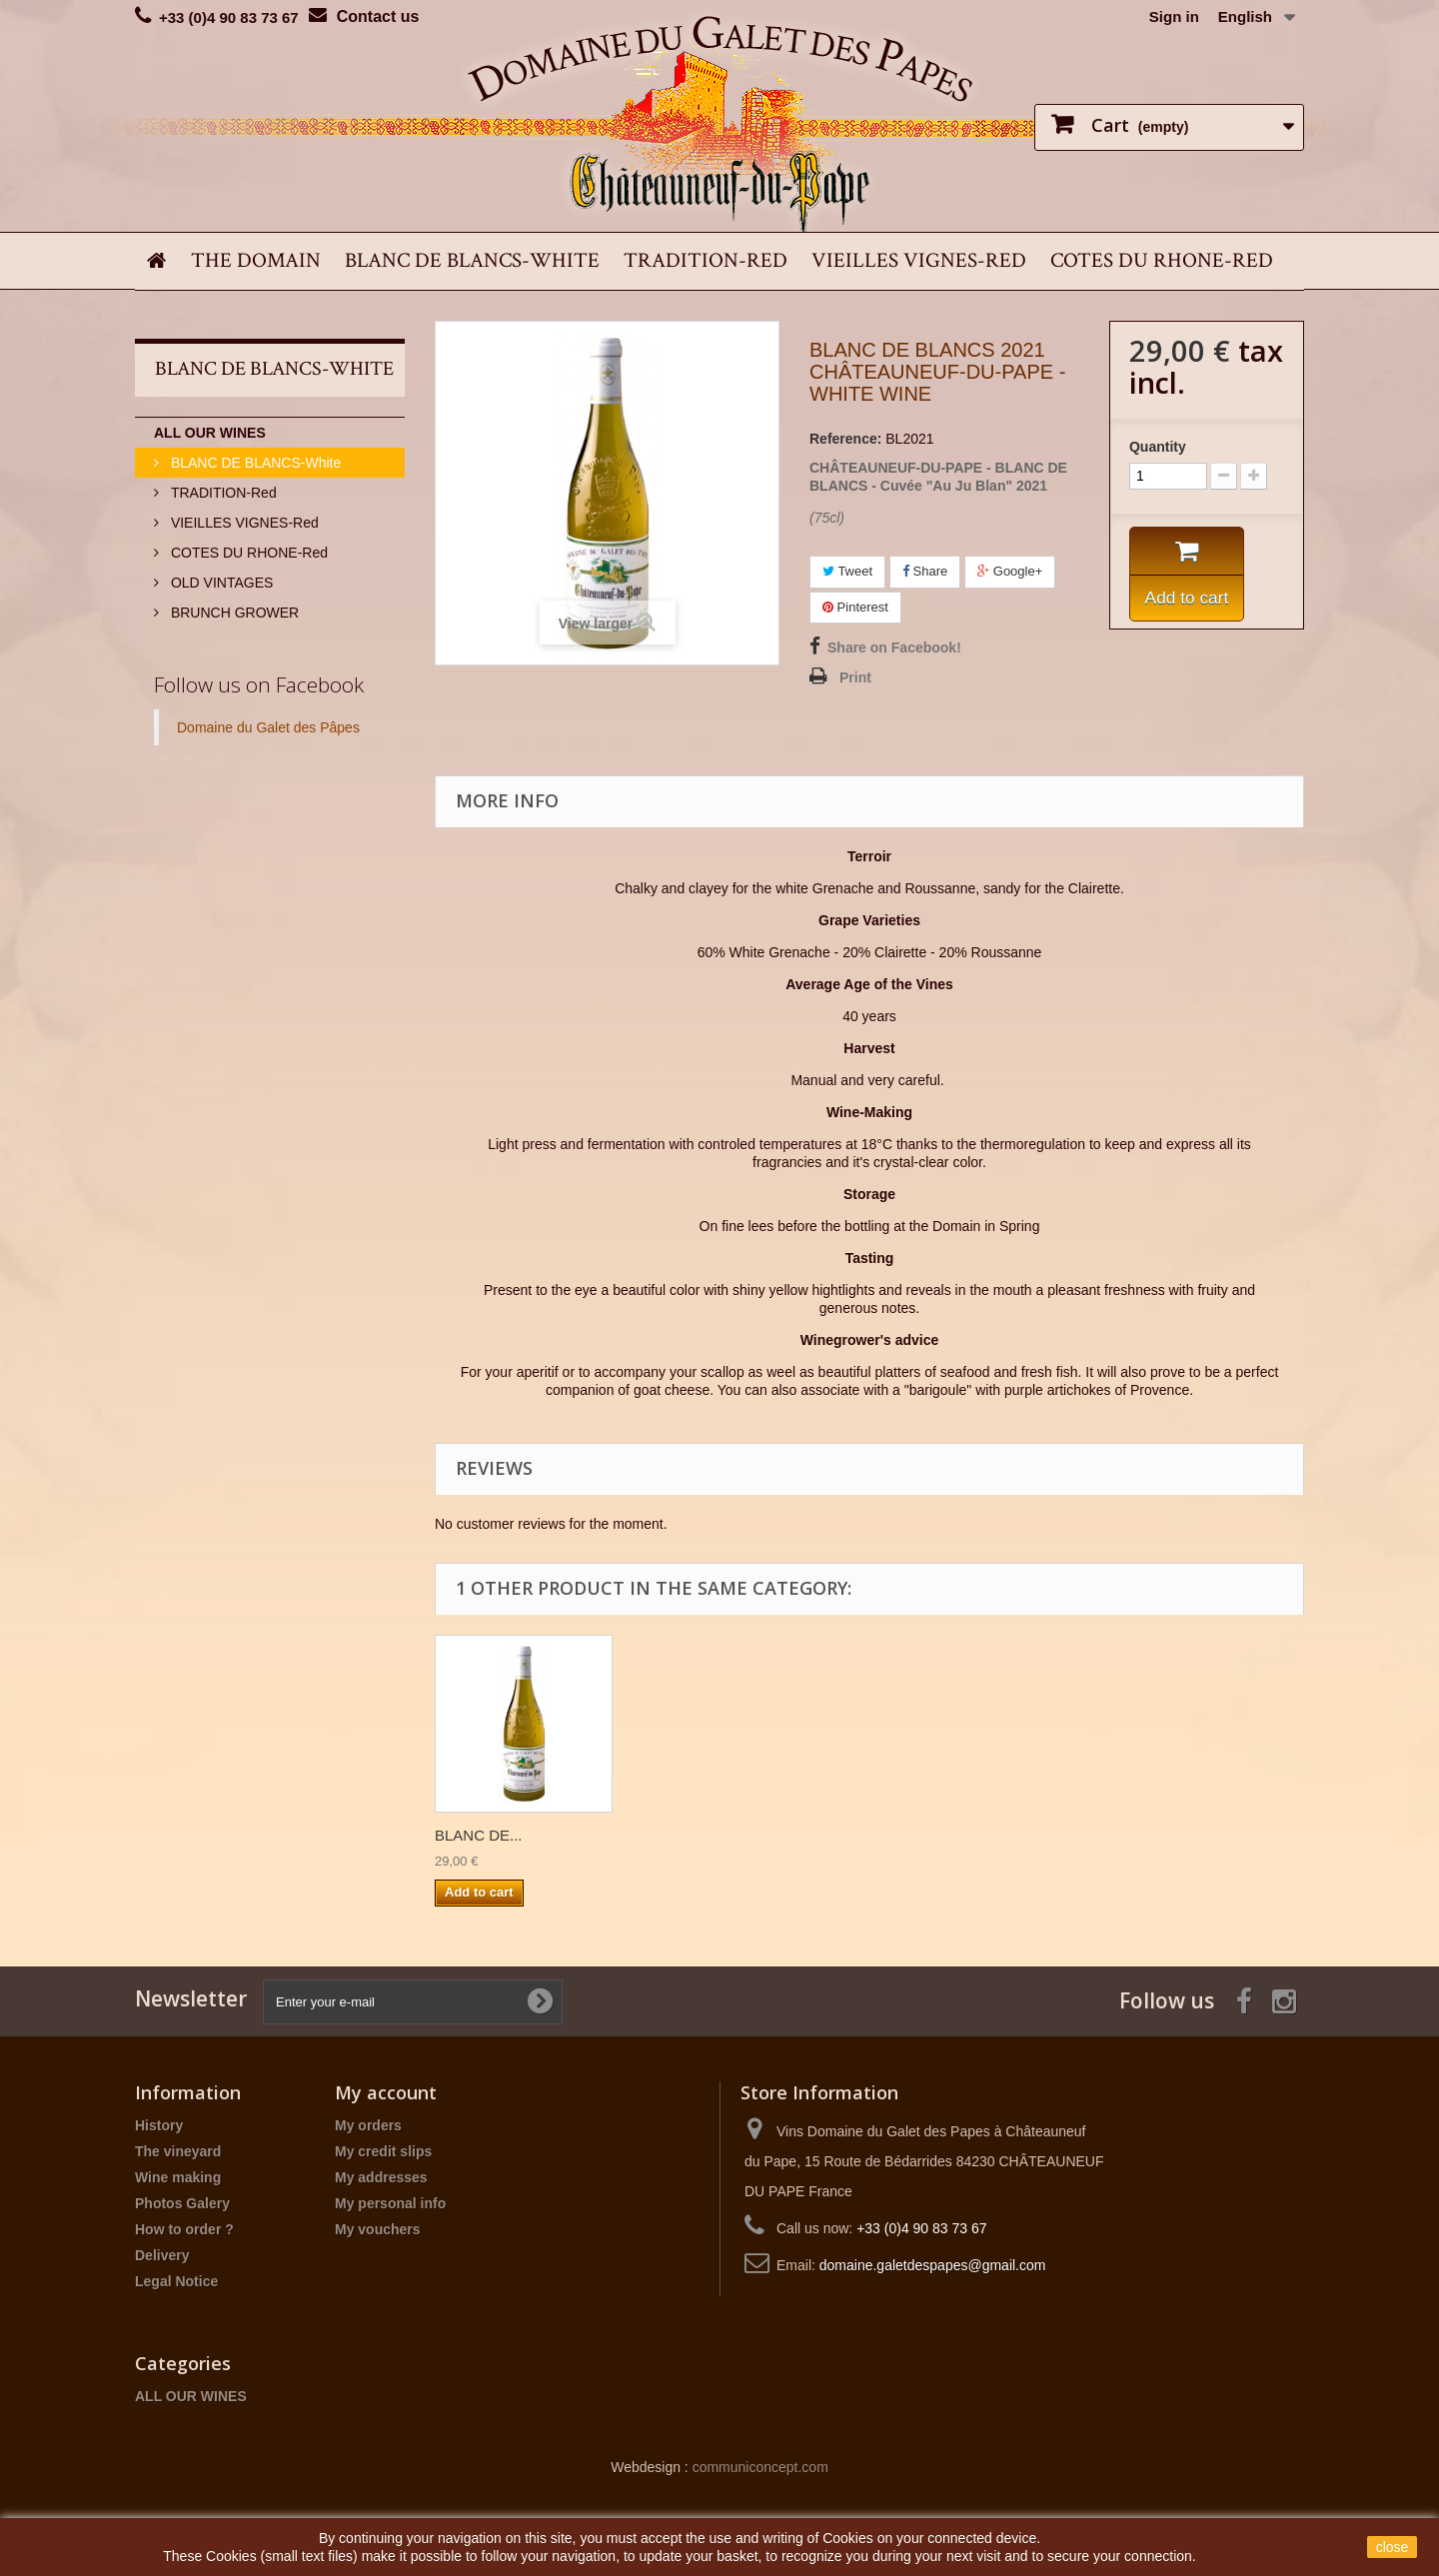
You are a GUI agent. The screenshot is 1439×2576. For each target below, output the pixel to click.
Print (855, 677)
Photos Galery (182, 2203)
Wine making (178, 2177)
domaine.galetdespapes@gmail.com (932, 2265)
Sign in (1174, 16)
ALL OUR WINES (210, 433)
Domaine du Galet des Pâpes (268, 727)
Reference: (845, 439)
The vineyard (178, 2151)
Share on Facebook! (894, 647)
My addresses (381, 2177)
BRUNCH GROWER (233, 613)
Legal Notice (176, 2281)
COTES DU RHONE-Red (1161, 260)
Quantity (1157, 447)
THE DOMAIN (256, 260)
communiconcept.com (760, 2467)
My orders (368, 2125)
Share (924, 571)
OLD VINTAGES (220, 583)
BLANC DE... (479, 1835)
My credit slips (383, 2151)
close (1392, 2547)
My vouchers (378, 2229)
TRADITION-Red (705, 260)
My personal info (390, 2203)
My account (386, 2092)
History (159, 2125)
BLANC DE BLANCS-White (472, 260)
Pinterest (855, 607)
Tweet (847, 571)
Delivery (162, 2255)
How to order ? (184, 2229)
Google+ (1009, 571)
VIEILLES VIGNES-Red (918, 260)
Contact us (378, 16)
